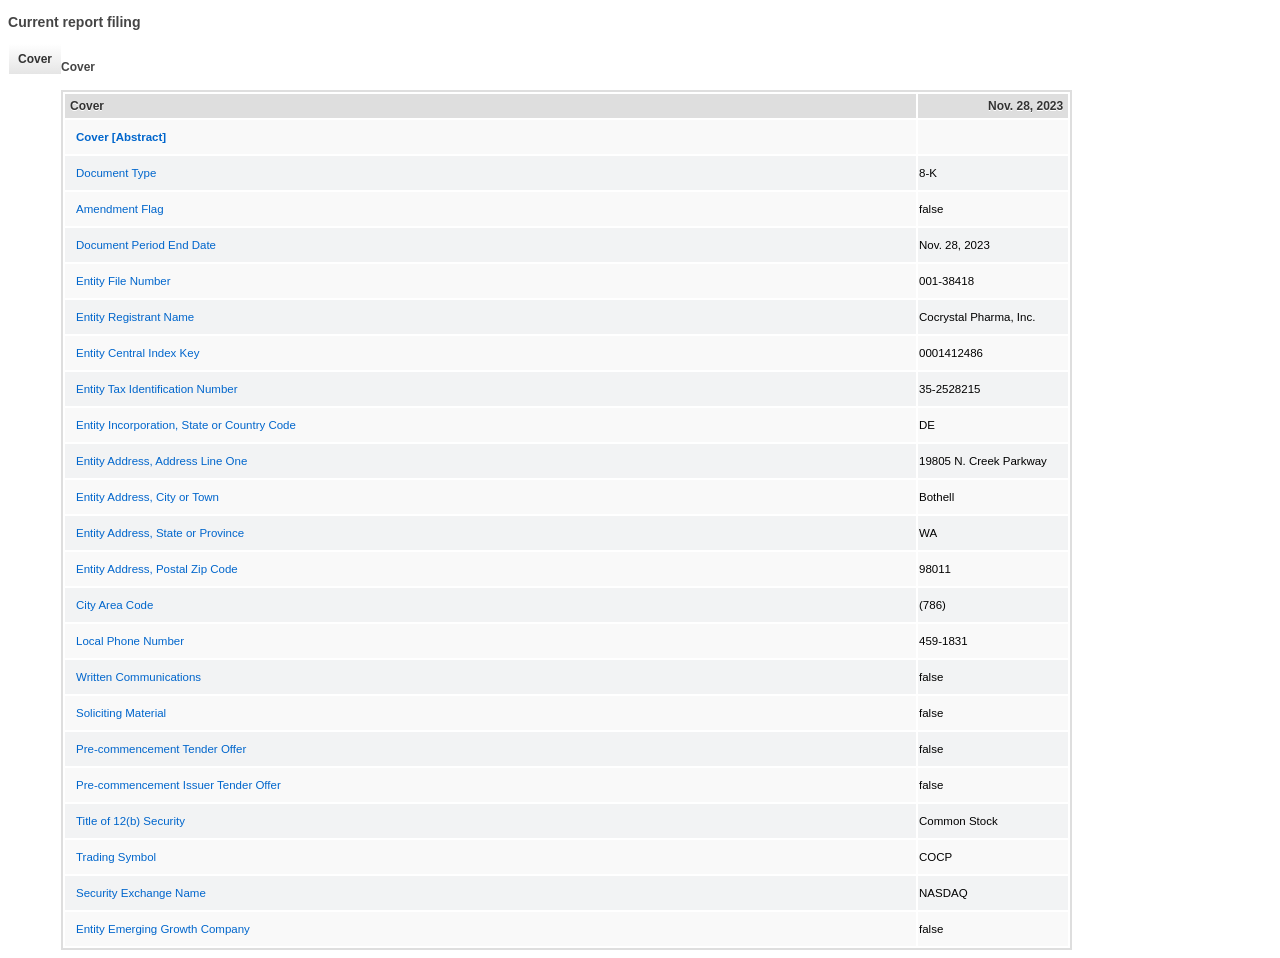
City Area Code (114, 605)
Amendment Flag (120, 209)
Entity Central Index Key (137, 353)
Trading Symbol (116, 857)
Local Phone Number (130, 641)
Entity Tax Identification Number (157, 389)
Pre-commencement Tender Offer (161, 749)
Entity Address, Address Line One (161, 461)
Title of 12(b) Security (130, 821)
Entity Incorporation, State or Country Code (186, 425)
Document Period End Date (146, 245)
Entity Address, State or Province (160, 533)
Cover (30, 59)
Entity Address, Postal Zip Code (157, 569)
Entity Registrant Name (135, 317)
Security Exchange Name (141, 893)
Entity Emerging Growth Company (163, 929)
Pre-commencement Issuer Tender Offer (178, 785)
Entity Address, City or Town (147, 497)
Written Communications (138, 677)
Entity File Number (123, 281)
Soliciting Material (121, 713)
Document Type (116, 173)
